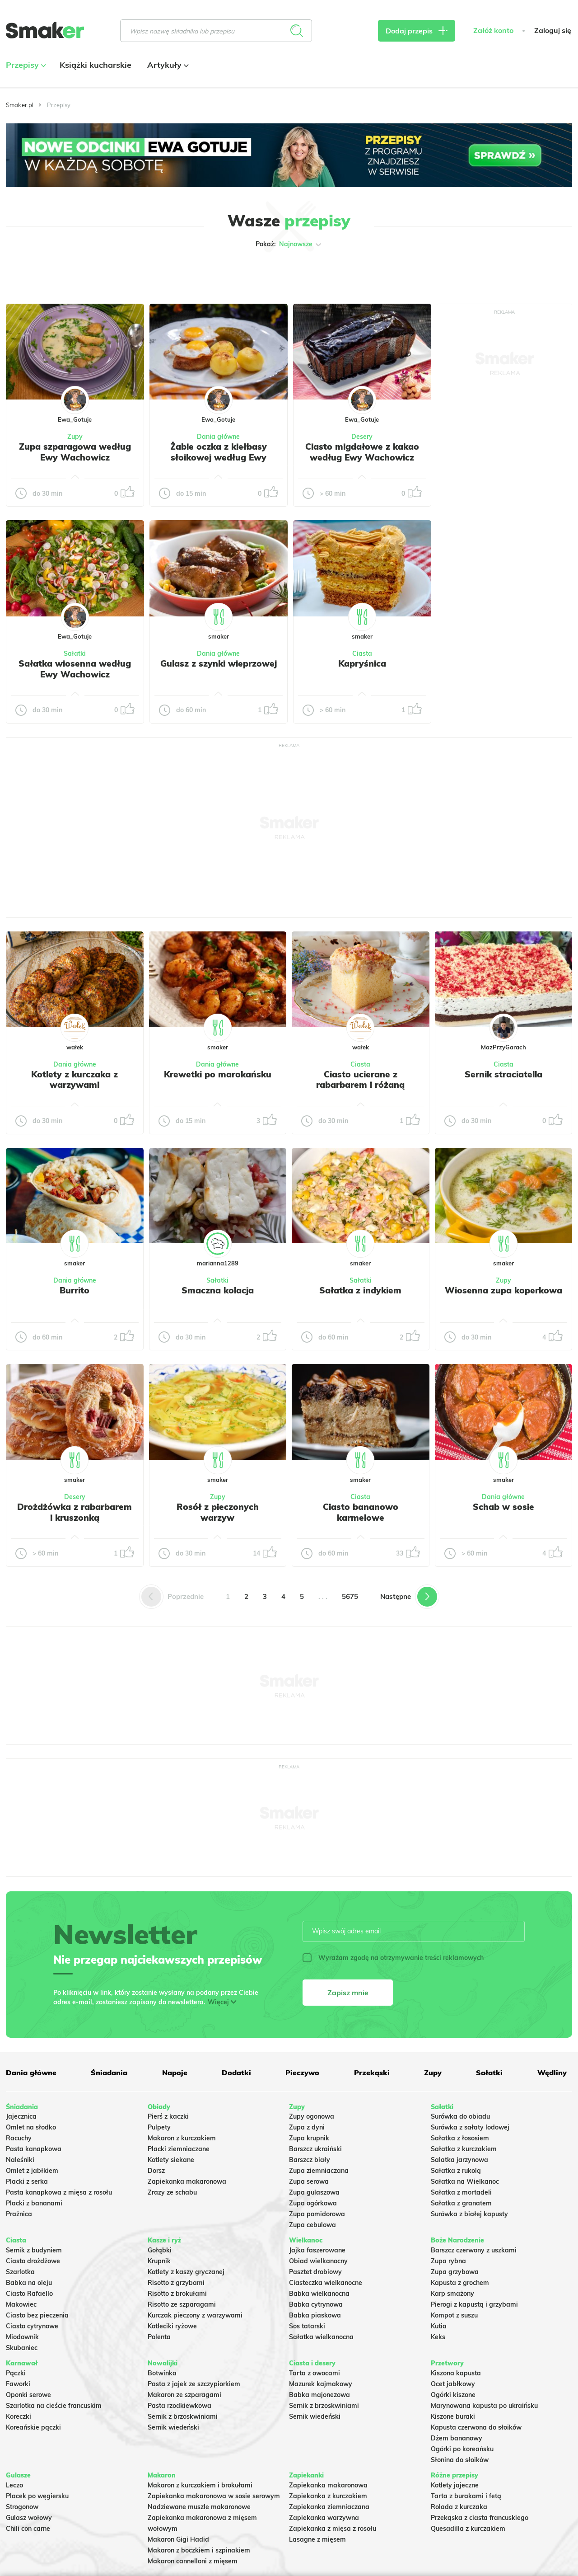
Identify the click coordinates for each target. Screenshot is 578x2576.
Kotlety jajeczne (455, 2485)
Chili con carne (28, 2528)
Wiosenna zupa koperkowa (503, 1290)
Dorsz (156, 2171)
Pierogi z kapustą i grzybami (474, 2304)
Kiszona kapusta (456, 2373)
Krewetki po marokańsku (217, 1074)
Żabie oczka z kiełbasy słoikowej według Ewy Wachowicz (218, 457)
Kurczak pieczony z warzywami (195, 2315)
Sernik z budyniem (34, 2250)
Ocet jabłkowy (453, 2384)
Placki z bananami (34, 2203)
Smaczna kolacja (218, 1290)
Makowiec (21, 2304)
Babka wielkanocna (319, 2293)
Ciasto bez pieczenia (37, 2315)
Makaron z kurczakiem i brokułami (200, 2485)
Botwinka (162, 2373)
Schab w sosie (503, 1506)
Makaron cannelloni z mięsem (193, 2561)
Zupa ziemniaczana (319, 2171)
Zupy (75, 436)
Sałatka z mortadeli (461, 2192)
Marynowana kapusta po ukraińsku (484, 2406)
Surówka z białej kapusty (469, 2214)
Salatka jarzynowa (459, 2160)
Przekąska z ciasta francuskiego (479, 2518)
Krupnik (159, 2261)
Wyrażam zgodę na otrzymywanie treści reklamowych (393, 1957)
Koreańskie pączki (33, 2427)
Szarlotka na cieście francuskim (54, 2406)
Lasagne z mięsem (317, 2539)
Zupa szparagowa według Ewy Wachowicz (75, 452)
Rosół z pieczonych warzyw (218, 1512)
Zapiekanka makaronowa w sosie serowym (214, 2496)
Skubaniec (21, 2348)
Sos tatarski (307, 2326)
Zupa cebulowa (312, 2225)
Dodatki (236, 2072)
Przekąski (372, 2072)
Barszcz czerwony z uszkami (474, 2250)
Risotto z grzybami (176, 2283)
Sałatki (75, 653)
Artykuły (166, 65)
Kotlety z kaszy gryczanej (186, 2272)
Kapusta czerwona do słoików (476, 2427)
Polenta (159, 2337)
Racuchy (19, 2138)
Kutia (439, 2326)
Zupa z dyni (307, 2127)
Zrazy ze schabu (172, 2192)
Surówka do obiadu (460, 2116)
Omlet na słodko (31, 2127)
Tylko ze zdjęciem (55, 273)
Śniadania (109, 2072)
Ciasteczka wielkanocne (325, 2283)
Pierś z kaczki (168, 2116)
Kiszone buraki (453, 2416)
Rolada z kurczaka (459, 2507)
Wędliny (552, 2072)
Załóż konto (493, 30)
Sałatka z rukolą (456, 2171)
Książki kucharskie (95, 65)
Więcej (218, 2002)
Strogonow (22, 2507)
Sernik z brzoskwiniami (183, 2416)
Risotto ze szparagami (182, 2304)
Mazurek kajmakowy (320, 2384)
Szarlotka (20, 2272)
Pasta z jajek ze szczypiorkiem (194, 2384)
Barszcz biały (309, 2160)
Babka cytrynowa (316, 2304)
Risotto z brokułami (177, 2293)
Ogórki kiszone (453, 2395)
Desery (362, 436)
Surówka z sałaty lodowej (470, 2127)
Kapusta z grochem (460, 2283)
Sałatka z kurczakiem (464, 2149)
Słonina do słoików (460, 2460)
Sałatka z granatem (461, 2203)
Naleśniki (20, 2160)
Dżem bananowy (456, 2438)
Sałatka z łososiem (460, 2138)
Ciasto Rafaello (29, 2293)
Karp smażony (452, 2293)
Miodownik (22, 2337)
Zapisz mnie (347, 1992)
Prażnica (19, 2214)
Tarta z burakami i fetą (466, 2496)
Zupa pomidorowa (317, 2214)
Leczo (14, 2485)
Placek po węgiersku (37, 2496)
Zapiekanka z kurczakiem (328, 2496)
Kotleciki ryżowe (172, 2326)
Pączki (16, 2373)
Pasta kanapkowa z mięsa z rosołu (59, 2192)
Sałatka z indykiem (360, 1290)
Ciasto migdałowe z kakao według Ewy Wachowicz (362, 452)
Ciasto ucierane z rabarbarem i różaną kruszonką (360, 1085)
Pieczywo (302, 2072)
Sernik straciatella (503, 1074)
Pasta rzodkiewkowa (179, 2406)
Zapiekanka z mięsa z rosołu (332, 2528)
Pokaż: (289, 244)
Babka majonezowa (319, 2395)
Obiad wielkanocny (318, 2261)
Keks (438, 2337)
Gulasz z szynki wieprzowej (218, 663)
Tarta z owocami (314, 2373)
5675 (350, 1596)
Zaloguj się (552, 30)
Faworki (18, 2384)
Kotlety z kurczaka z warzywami (74, 1080)
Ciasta (362, 653)
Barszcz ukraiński (315, 2149)
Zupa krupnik (309, 2138)
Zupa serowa (309, 2181)
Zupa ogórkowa (313, 2203)
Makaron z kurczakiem (182, 2138)
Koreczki (18, 2416)
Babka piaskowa (315, 2315)
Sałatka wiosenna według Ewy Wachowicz (75, 669)
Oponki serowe (28, 2395)
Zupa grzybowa (455, 2272)
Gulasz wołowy (29, 2518)
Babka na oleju (29, 2283)
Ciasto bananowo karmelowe (360, 1512)
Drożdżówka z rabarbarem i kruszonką (74, 1512)
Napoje (174, 2072)
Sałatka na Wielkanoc (465, 2181)
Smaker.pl (19, 104)
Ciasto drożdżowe (33, 2261)
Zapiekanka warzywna (324, 2518)
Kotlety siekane (171, 2160)
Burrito (74, 1290)
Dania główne (218, 436)
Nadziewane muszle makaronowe (199, 2507)
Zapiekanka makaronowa (187, 2181)
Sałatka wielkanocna (321, 2337)
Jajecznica (21, 2116)
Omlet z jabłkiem (32, 2171)
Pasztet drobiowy (315, 2272)
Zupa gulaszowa (314, 2192)
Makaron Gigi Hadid (178, 2539)
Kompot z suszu (454, 2315)
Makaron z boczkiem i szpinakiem (199, 2550)
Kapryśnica (362, 663)
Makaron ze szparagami (184, 2395)
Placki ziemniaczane (179, 2149)
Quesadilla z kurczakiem (468, 2528)
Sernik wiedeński (173, 2427)
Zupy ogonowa (311, 2116)
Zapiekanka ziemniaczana (329, 2507)
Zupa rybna (448, 2261)
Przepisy (25, 65)
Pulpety (159, 2127)
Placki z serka (27, 2181)
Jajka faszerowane (317, 2250)
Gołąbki (160, 2250)
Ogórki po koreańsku (462, 2449)
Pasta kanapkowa (33, 2149)
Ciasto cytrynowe (32, 2326)
